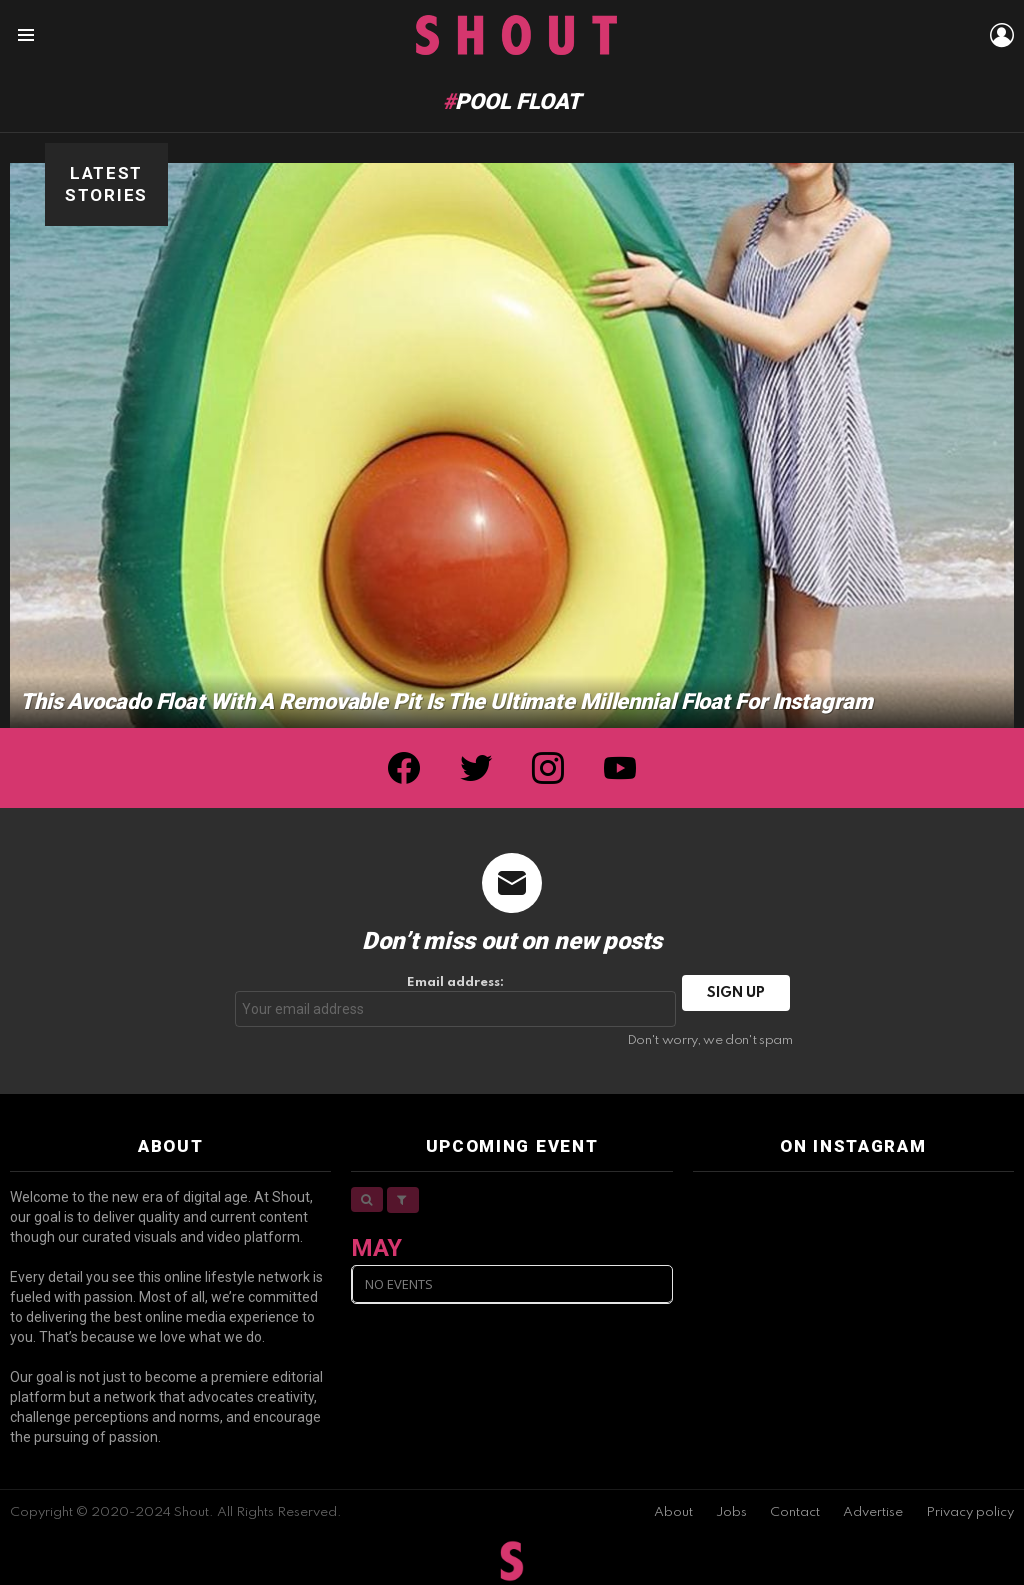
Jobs (731, 1512)
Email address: (456, 1001)
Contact (795, 1512)
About (673, 1512)
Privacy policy (970, 1512)
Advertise (873, 1512)
